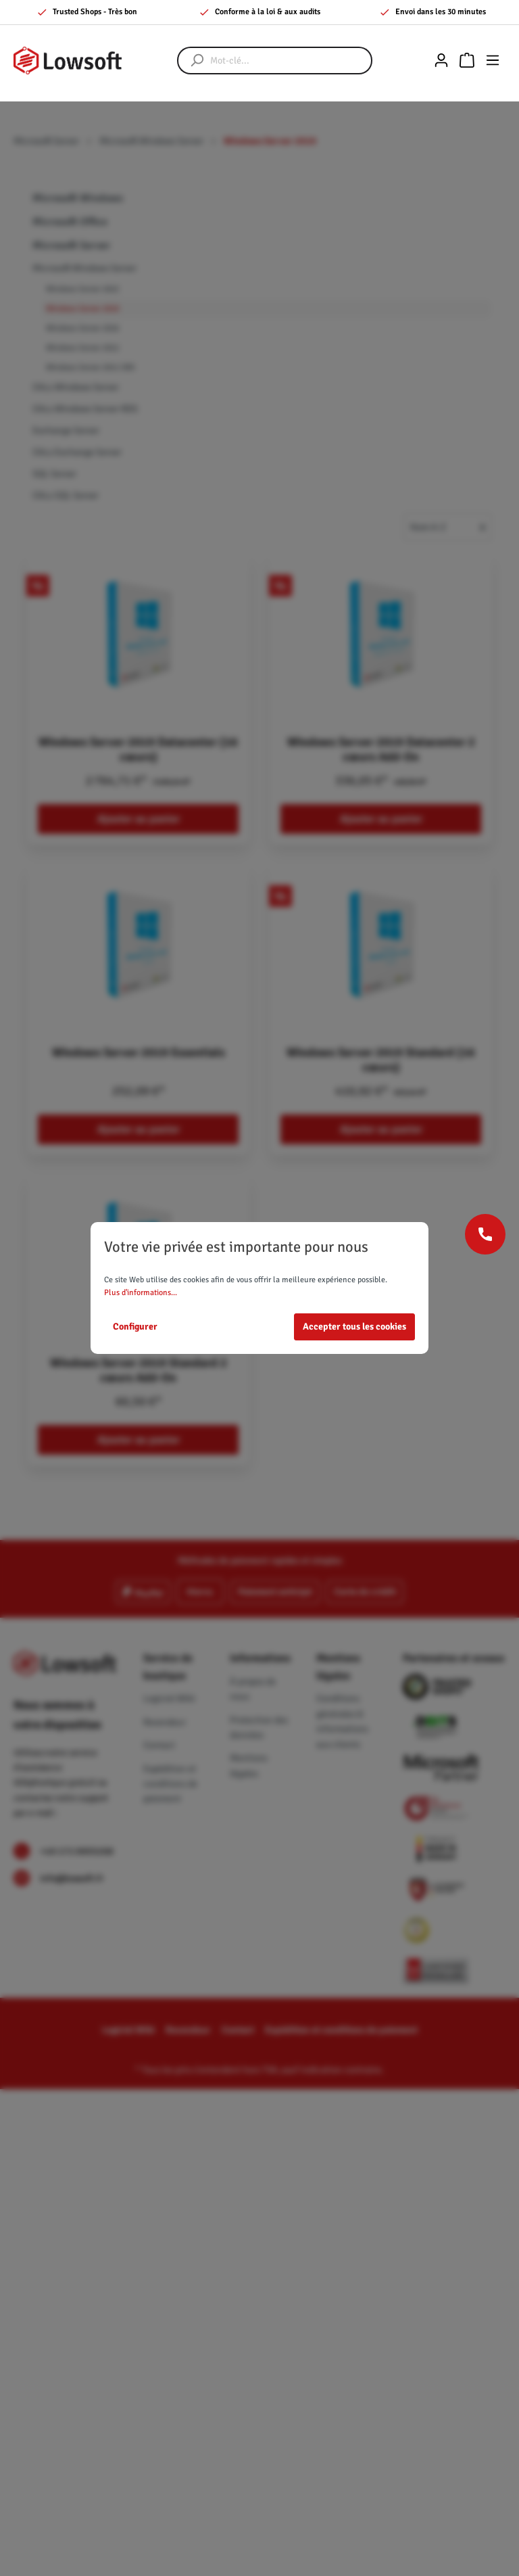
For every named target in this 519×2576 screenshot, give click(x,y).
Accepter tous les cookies (354, 1326)
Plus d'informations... (140, 1293)
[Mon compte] (441, 60)
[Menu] (492, 60)
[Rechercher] (190, 60)
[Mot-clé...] (288, 60)
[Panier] (467, 60)
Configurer (135, 1326)
